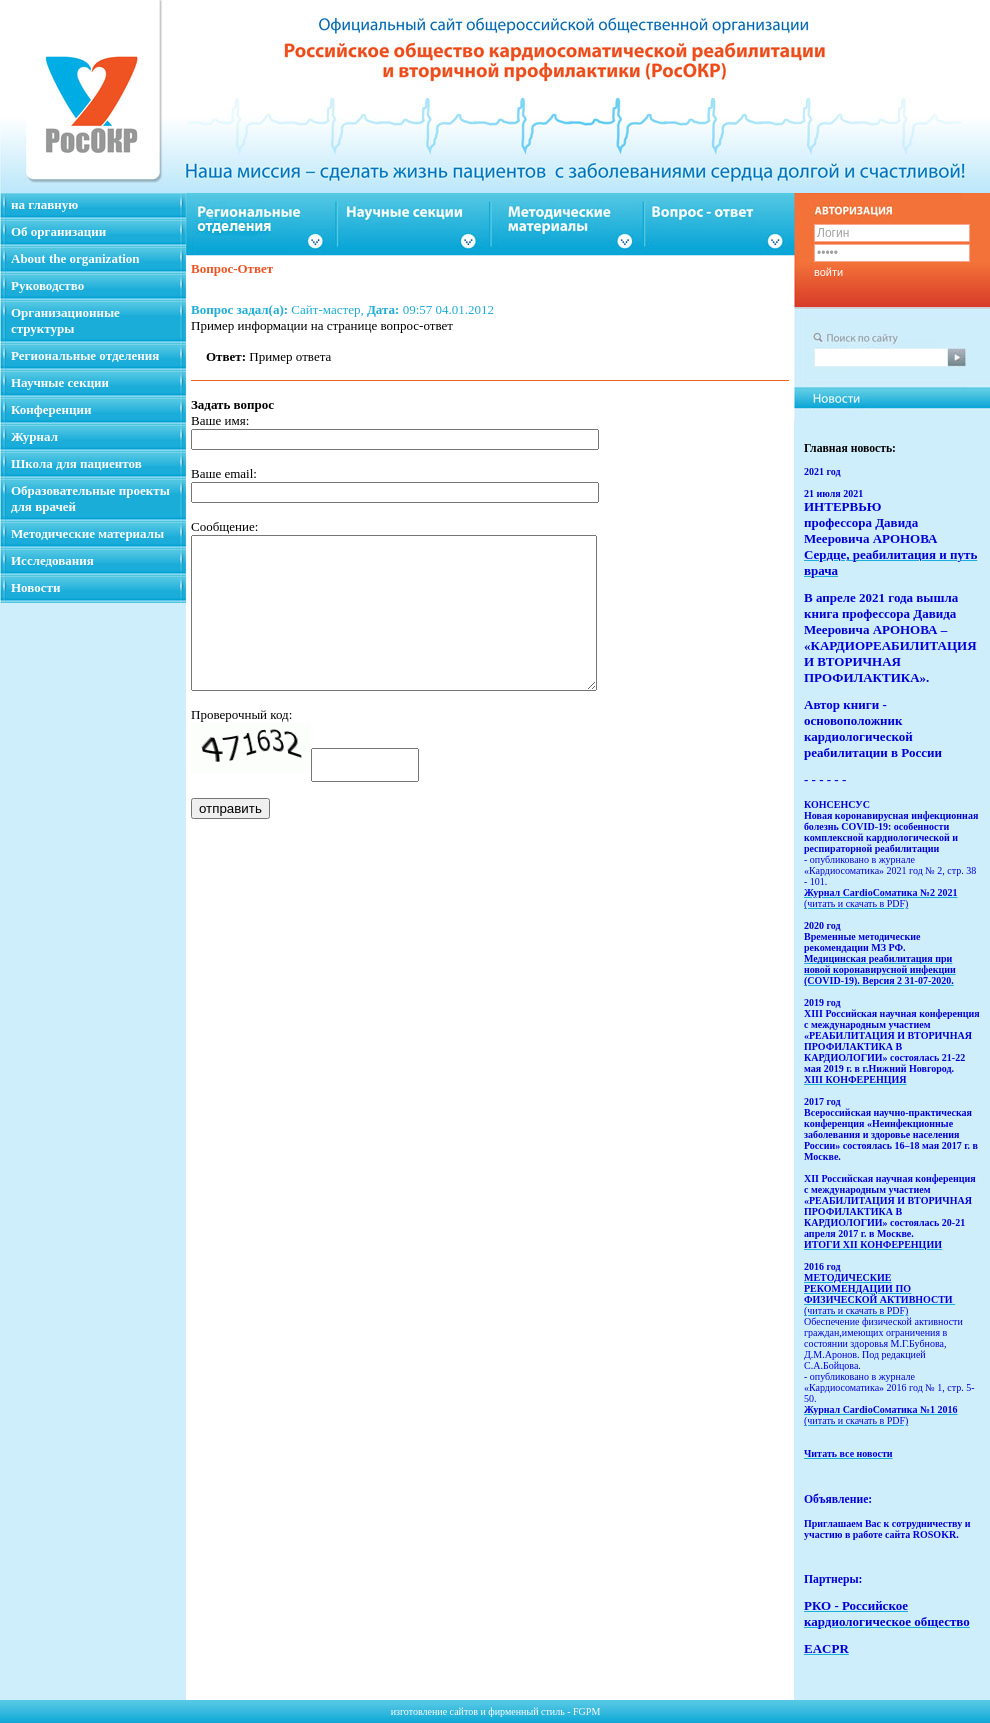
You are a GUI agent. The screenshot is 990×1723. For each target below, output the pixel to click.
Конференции (51, 409)
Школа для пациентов (76, 463)
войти (828, 272)
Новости (35, 587)
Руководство (47, 285)
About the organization (75, 258)
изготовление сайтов (434, 1711)
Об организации (58, 231)
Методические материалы (87, 533)
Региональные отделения (85, 355)
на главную (44, 204)
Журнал (34, 436)
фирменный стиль (526, 1711)
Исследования (52, 560)
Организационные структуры (65, 320)
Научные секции (60, 382)
